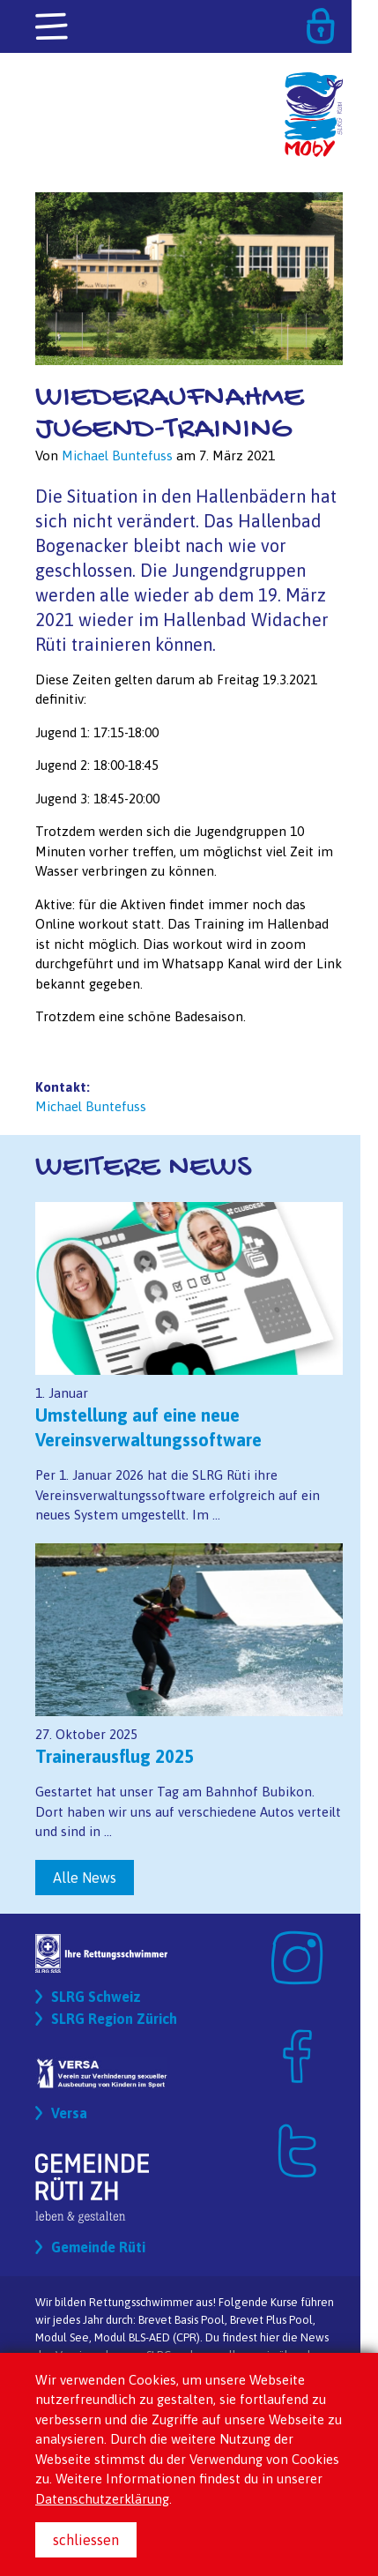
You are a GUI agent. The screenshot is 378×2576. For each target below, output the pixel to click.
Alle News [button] (84, 1877)
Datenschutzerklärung (102, 2498)
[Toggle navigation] (52, 27)
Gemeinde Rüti (98, 2247)
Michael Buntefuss (90, 1106)
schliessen (86, 2540)
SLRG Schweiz (96, 1997)
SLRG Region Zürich (114, 2019)
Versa (69, 2113)
